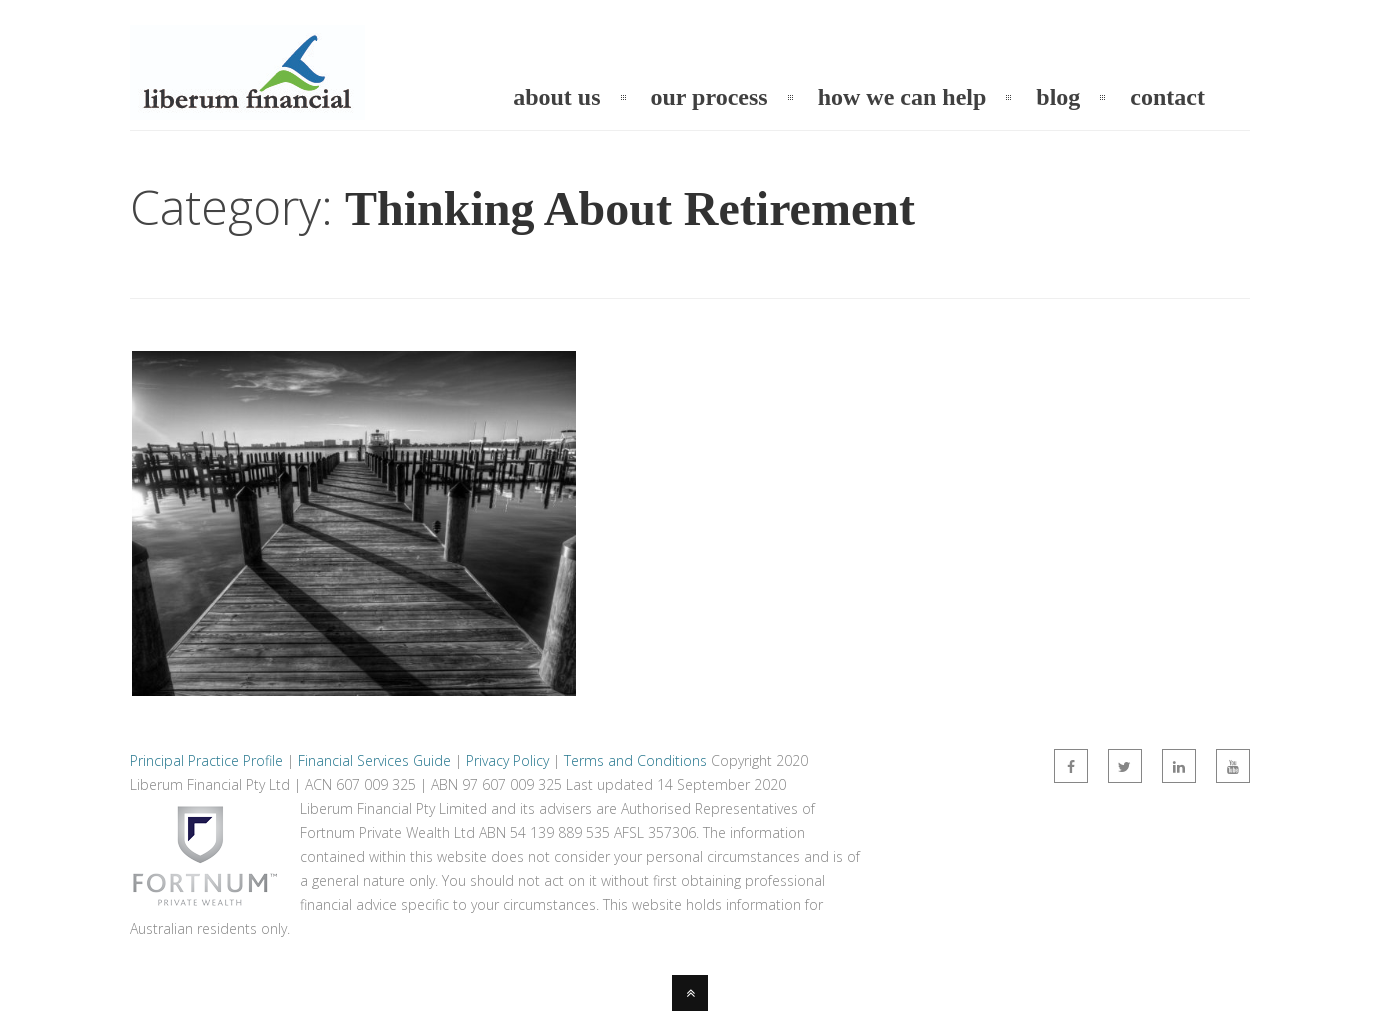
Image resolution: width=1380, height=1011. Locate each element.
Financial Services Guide (374, 760)
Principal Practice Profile (206, 760)
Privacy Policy (507, 760)
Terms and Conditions (635, 760)
